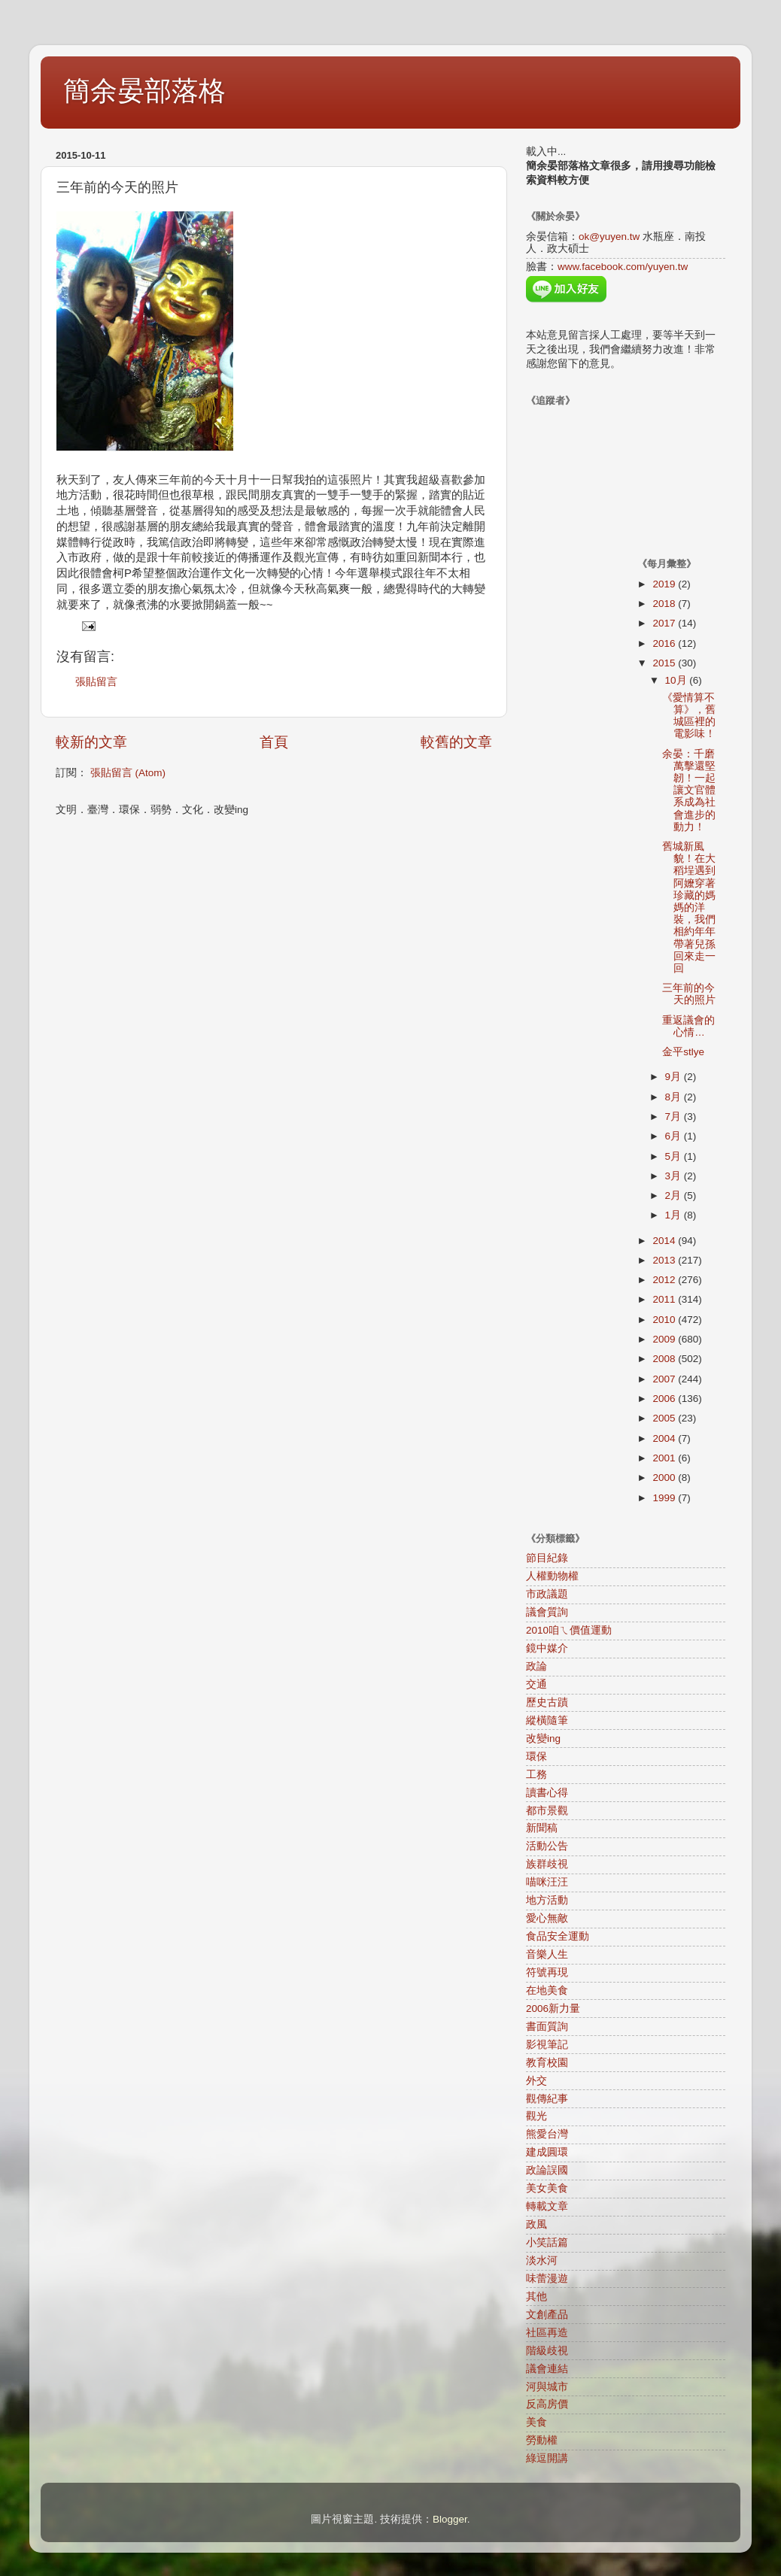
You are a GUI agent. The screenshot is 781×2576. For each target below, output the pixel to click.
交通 (536, 1684)
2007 (665, 1379)
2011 (665, 1299)
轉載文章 (547, 2206)
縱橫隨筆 (547, 1720)
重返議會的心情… (688, 1026)
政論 (536, 1666)
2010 (665, 1319)
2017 (665, 623)
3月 (674, 1176)
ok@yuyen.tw (609, 236)
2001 (665, 1458)
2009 (665, 1339)
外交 (536, 2080)
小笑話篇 (547, 2242)
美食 (536, 2422)
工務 (536, 1774)
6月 (674, 1136)
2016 (665, 643)
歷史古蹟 (547, 1702)
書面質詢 (547, 2026)
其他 (536, 2296)
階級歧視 (547, 2350)
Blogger (450, 2519)
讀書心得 (547, 1792)
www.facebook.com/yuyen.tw (623, 266)
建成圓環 (547, 2152)
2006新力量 (553, 2008)
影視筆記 (547, 2044)
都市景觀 (547, 1810)
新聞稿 (542, 1828)
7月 (674, 1116)
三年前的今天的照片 (689, 994)
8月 (674, 1097)
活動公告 (547, 1846)
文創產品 (547, 2314)
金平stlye (683, 1051)
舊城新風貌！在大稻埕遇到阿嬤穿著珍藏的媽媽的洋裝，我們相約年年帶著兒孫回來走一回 (689, 907)
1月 (674, 1215)
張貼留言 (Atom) (128, 772)
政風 (536, 2224)
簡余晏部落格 (144, 90)
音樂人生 (547, 1954)
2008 (665, 1358)
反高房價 (547, 2404)
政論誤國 (547, 2170)
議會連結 (547, 2368)
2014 (665, 1240)
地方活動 (547, 1900)
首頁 (274, 742)
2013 (665, 1260)
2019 (665, 584)
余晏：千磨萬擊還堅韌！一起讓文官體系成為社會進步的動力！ (689, 790)
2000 (665, 1477)
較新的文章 (91, 742)
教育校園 (547, 2062)
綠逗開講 (547, 2458)
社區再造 (547, 2332)
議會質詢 (547, 1612)
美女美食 (547, 2188)
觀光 (536, 2116)
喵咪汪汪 (547, 1882)
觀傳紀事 (547, 2098)
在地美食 (547, 1990)
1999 (665, 1497)
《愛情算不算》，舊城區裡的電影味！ (689, 716)
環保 (536, 1756)
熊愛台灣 (547, 2134)
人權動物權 (552, 1576)
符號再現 (547, 1972)
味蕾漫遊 (547, 2278)
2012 (665, 1279)
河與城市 (547, 2386)
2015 (665, 663)
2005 (665, 1418)
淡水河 (542, 2260)
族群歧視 (547, 1864)
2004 (665, 1438)
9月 (674, 1076)
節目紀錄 (547, 1558)
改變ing (543, 1738)
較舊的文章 (456, 742)
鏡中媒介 (547, 1648)
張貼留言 (96, 681)
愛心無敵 (547, 1918)
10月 (677, 680)
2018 (665, 603)
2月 (674, 1195)
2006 (665, 1398)
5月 (674, 1156)
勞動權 (542, 2440)
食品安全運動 (557, 1936)
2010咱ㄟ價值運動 (569, 1630)
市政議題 (547, 1594)
